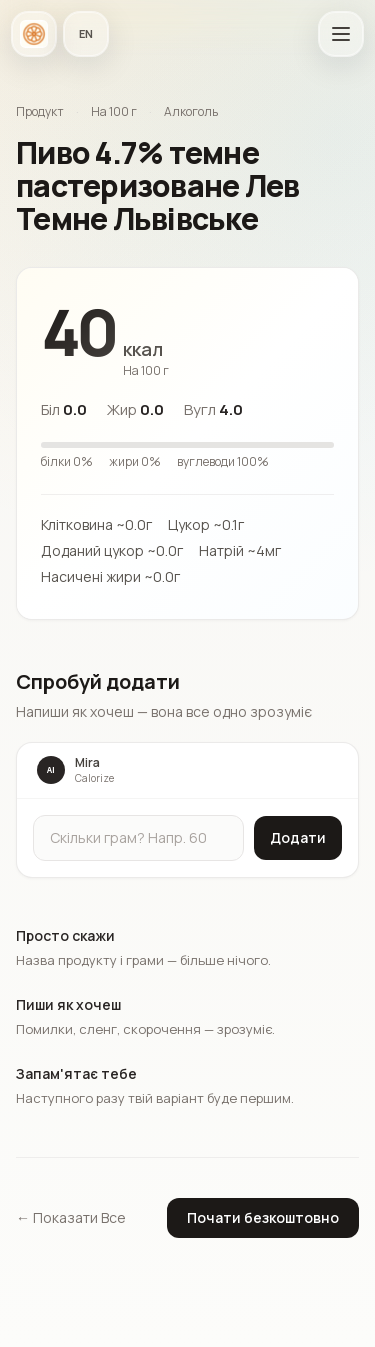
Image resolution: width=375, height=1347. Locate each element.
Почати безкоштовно (263, 1217)
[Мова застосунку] (86, 34)
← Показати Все (71, 1217)
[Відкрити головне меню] (341, 34)
